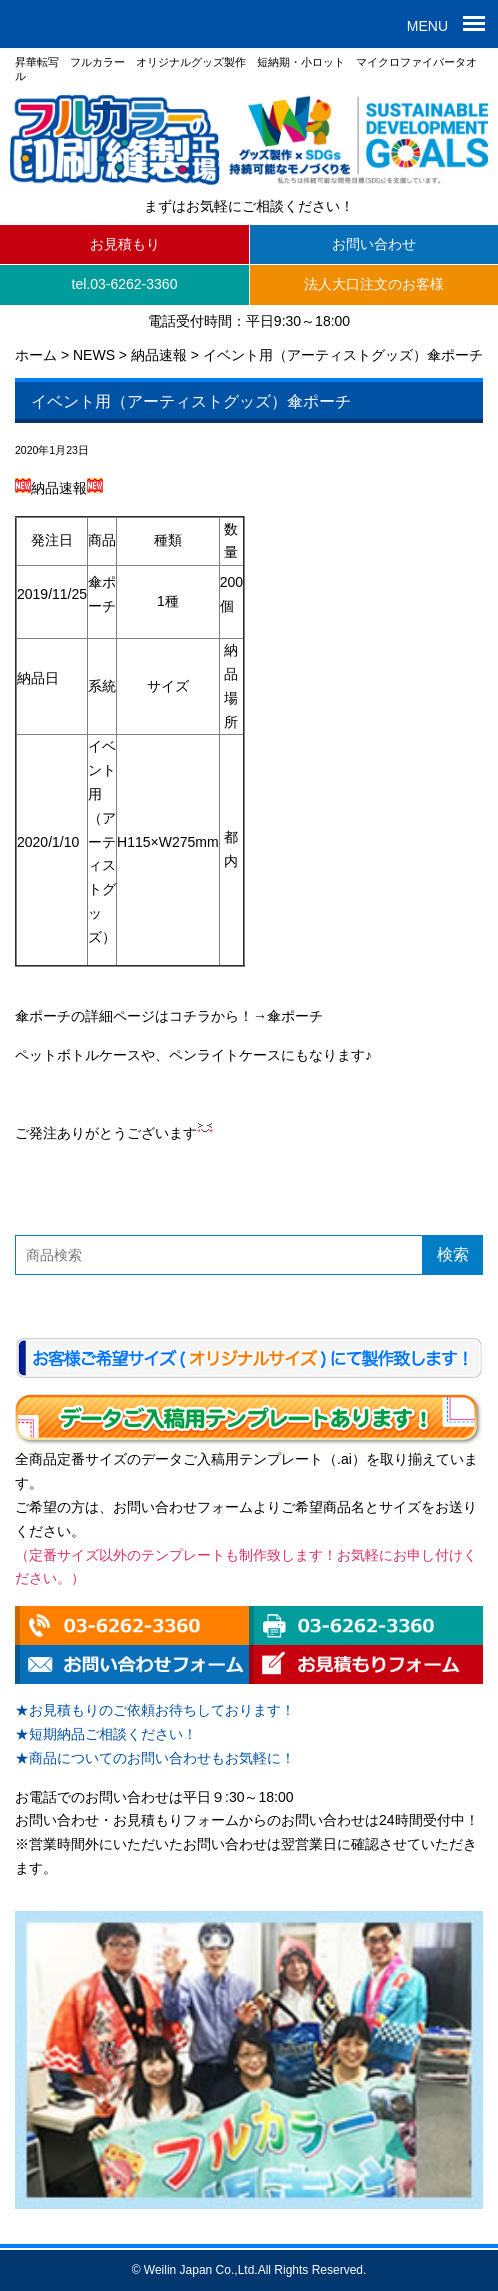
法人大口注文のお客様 (374, 284)
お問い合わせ (374, 244)
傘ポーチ (295, 1016)
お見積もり (125, 244)
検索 (453, 1254)
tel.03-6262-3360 (125, 284)
